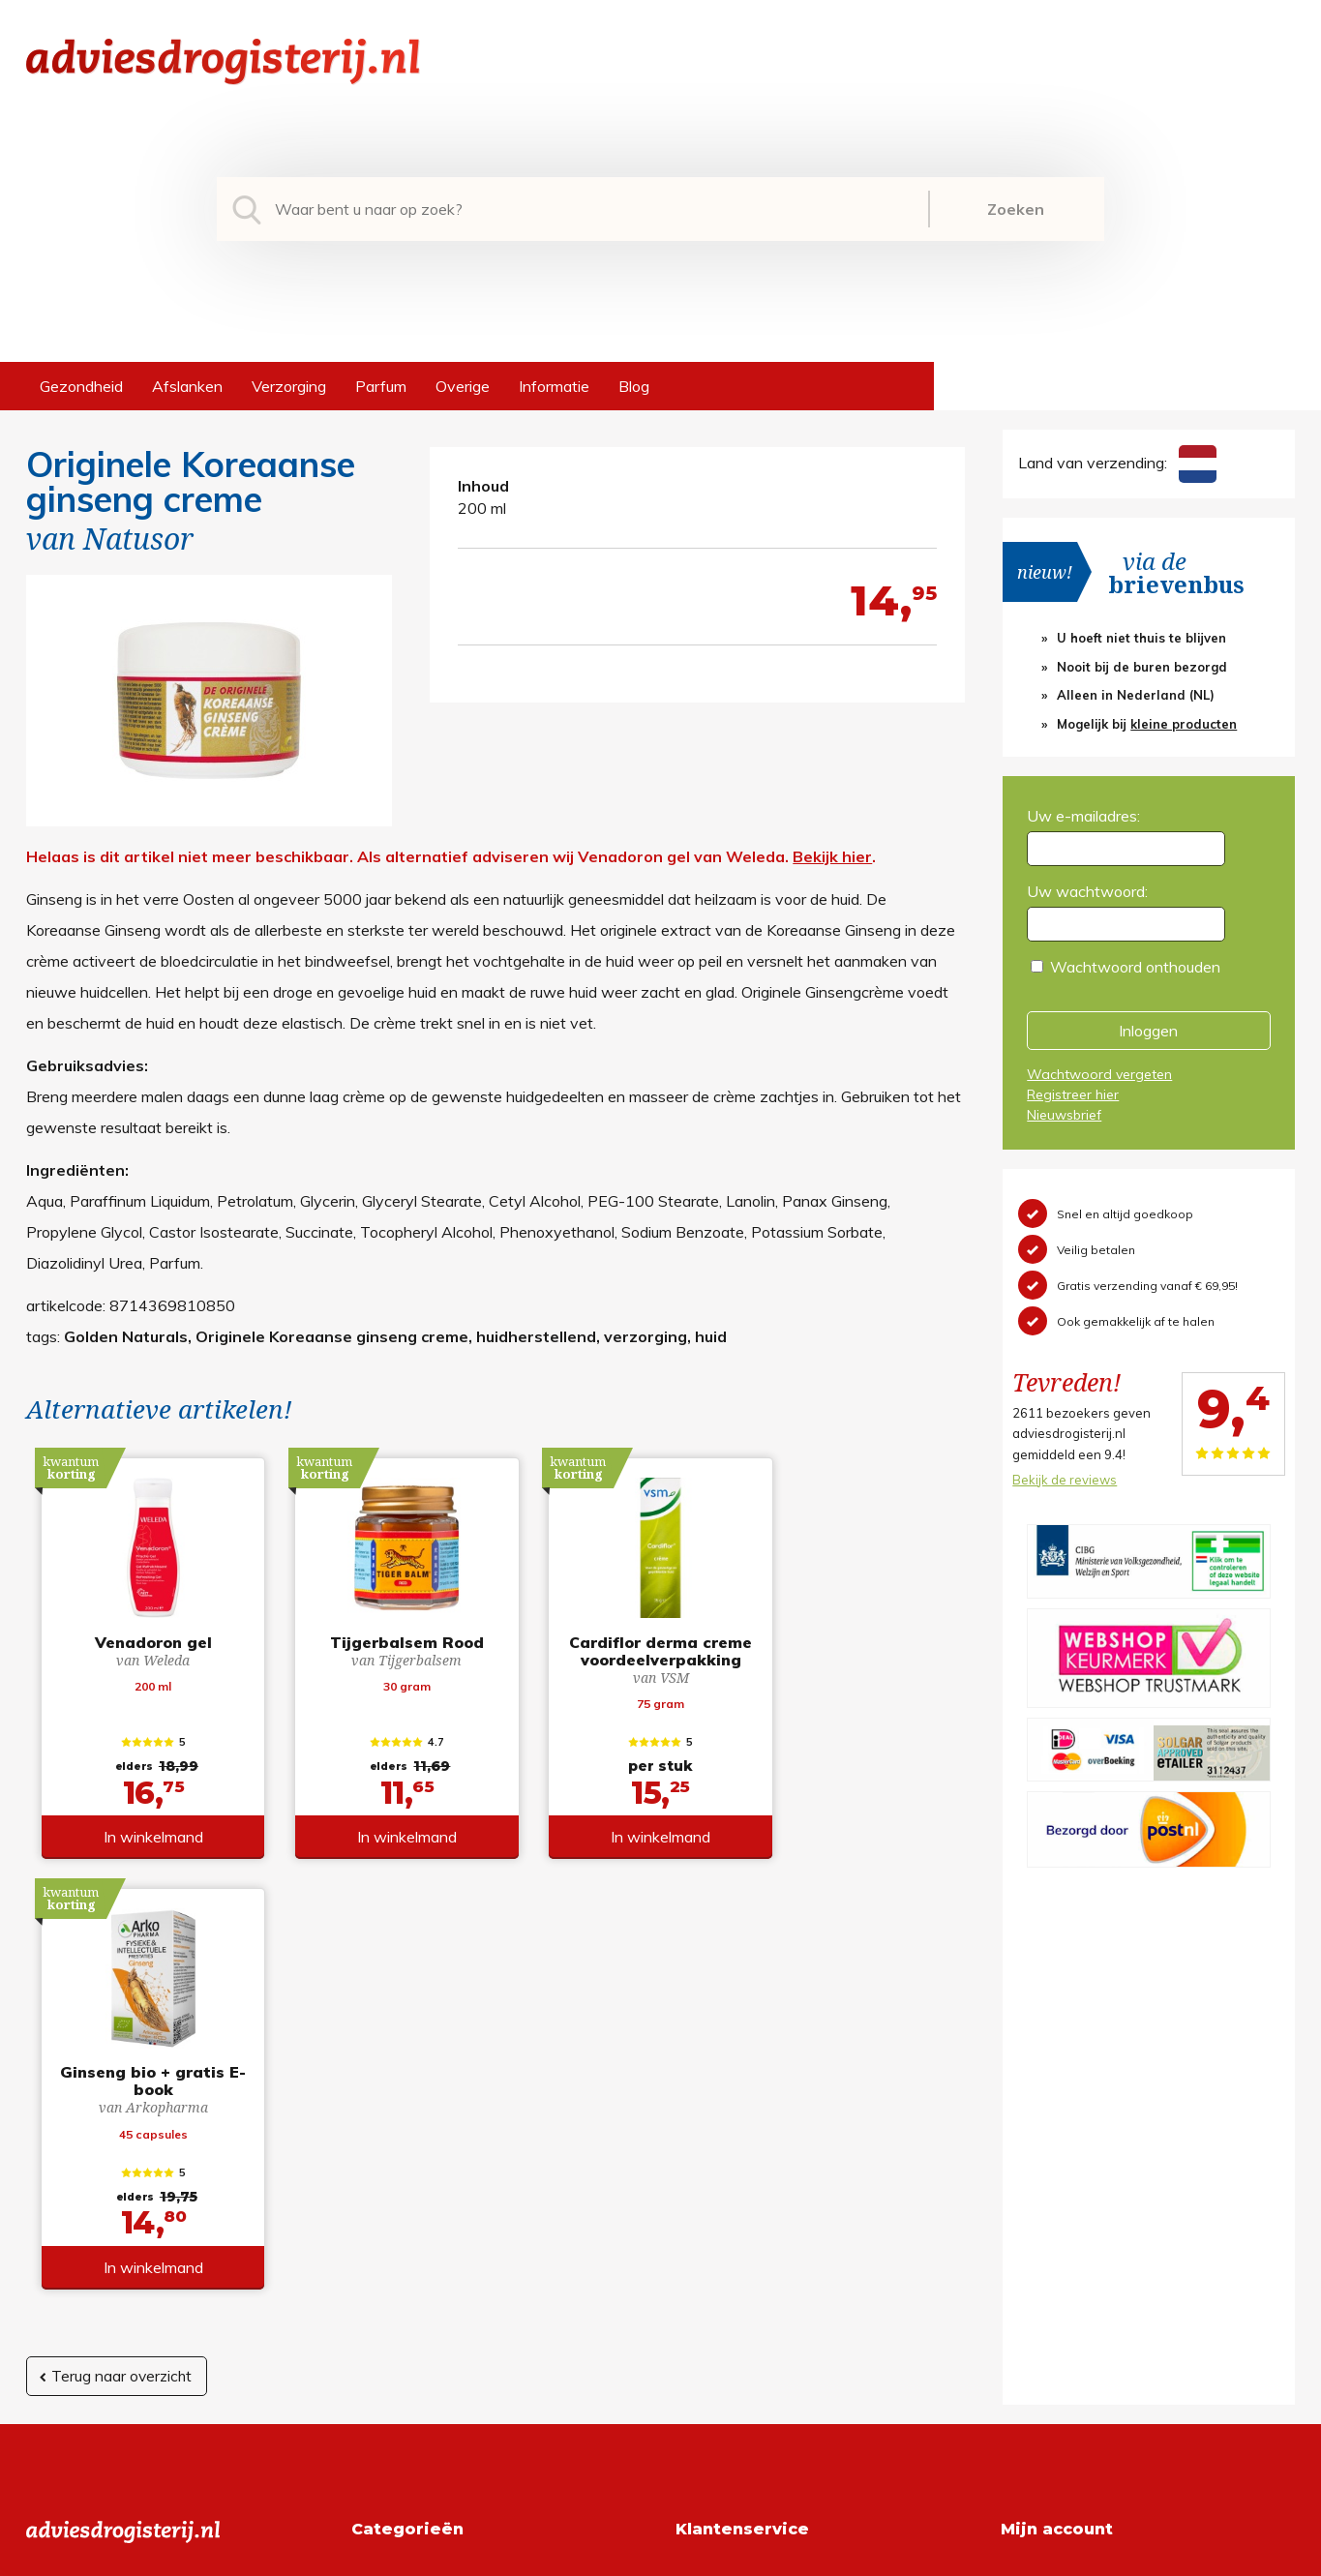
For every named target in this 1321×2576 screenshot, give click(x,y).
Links (693, 2294)
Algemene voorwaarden (759, 2170)
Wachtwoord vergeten (1099, 1074)
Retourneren (719, 2201)
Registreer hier (1073, 1094)
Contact (704, 2263)
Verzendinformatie (739, 2232)
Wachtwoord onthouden (1135, 966)
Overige (462, 386)
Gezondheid (81, 386)
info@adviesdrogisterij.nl (110, 2170)
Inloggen (1148, 1030)
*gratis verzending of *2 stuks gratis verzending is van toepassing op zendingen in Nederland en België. (660, 2555)
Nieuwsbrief (1064, 1114)
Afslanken (187, 386)
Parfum (380, 386)
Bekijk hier (832, 856)
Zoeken (1015, 209)
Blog (633, 386)
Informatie (554, 386)
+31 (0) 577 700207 (99, 2201)
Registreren (1041, 2170)
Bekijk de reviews (1064, 1479)
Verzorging (289, 386)
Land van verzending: (1117, 462)
